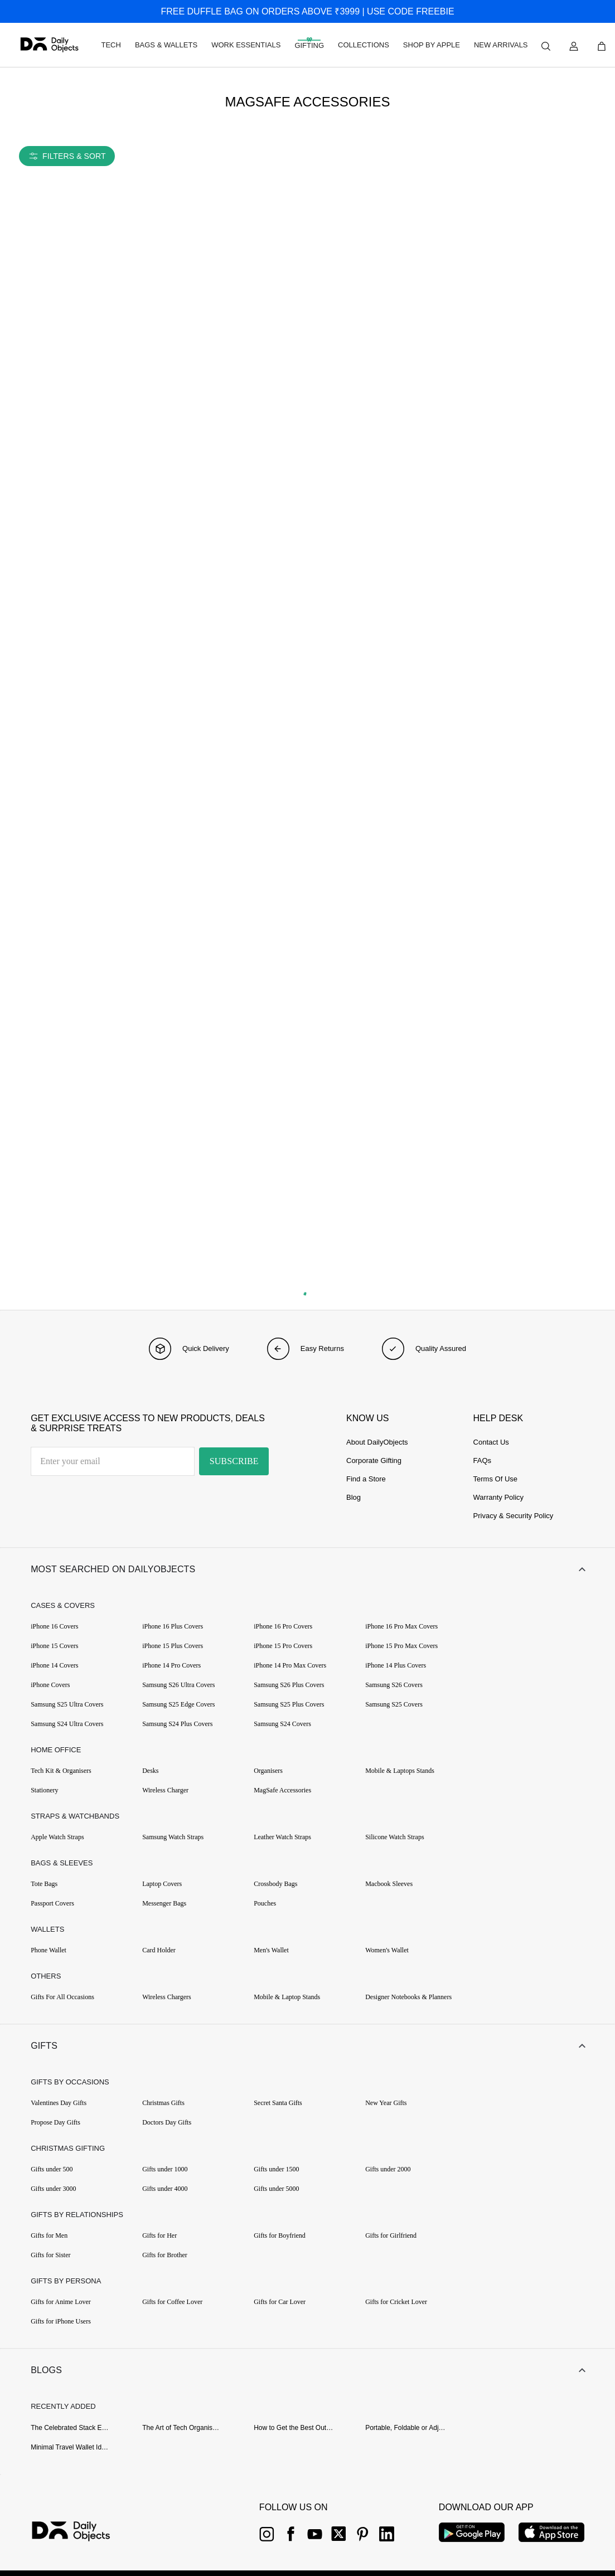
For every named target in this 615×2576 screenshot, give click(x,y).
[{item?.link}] (80, 2532)
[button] (307, 1569)
